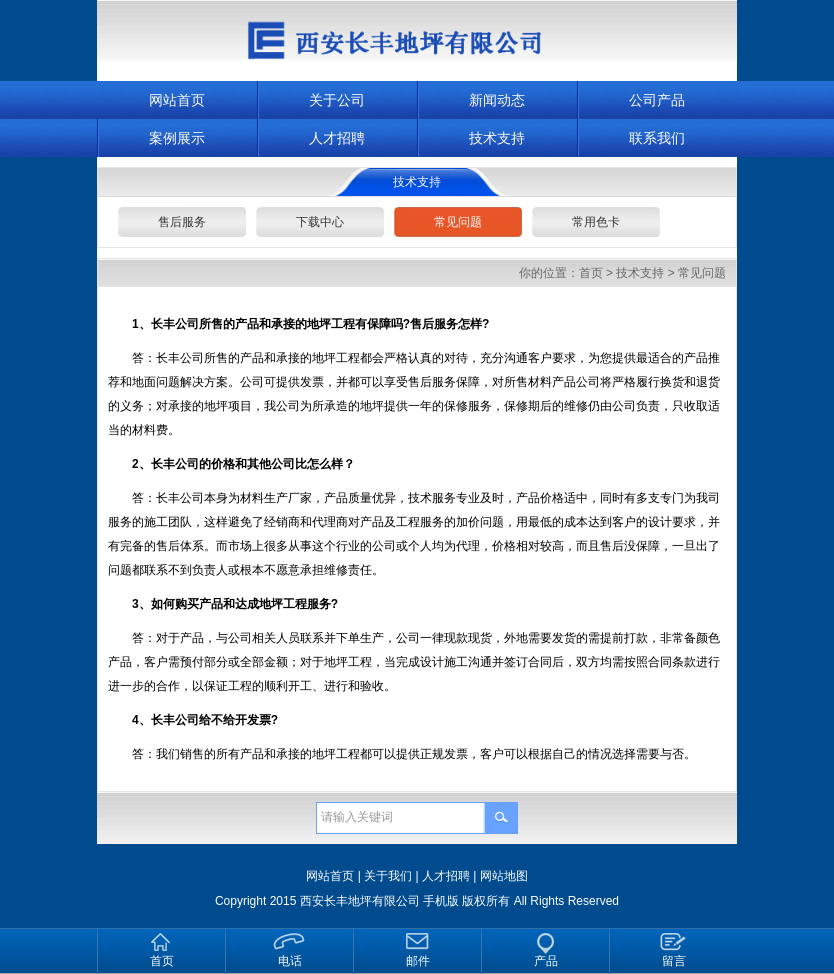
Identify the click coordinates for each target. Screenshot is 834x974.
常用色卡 (596, 222)
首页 (591, 273)
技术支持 (497, 138)
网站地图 (504, 876)
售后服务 (182, 222)
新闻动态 (497, 100)
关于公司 (337, 100)
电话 (290, 961)
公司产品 (657, 100)
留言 (674, 961)
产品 (546, 961)
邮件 (418, 961)
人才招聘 (337, 138)
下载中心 (320, 222)
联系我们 (657, 138)
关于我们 (388, 876)
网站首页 (177, 100)
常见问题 (458, 222)
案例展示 (177, 138)
